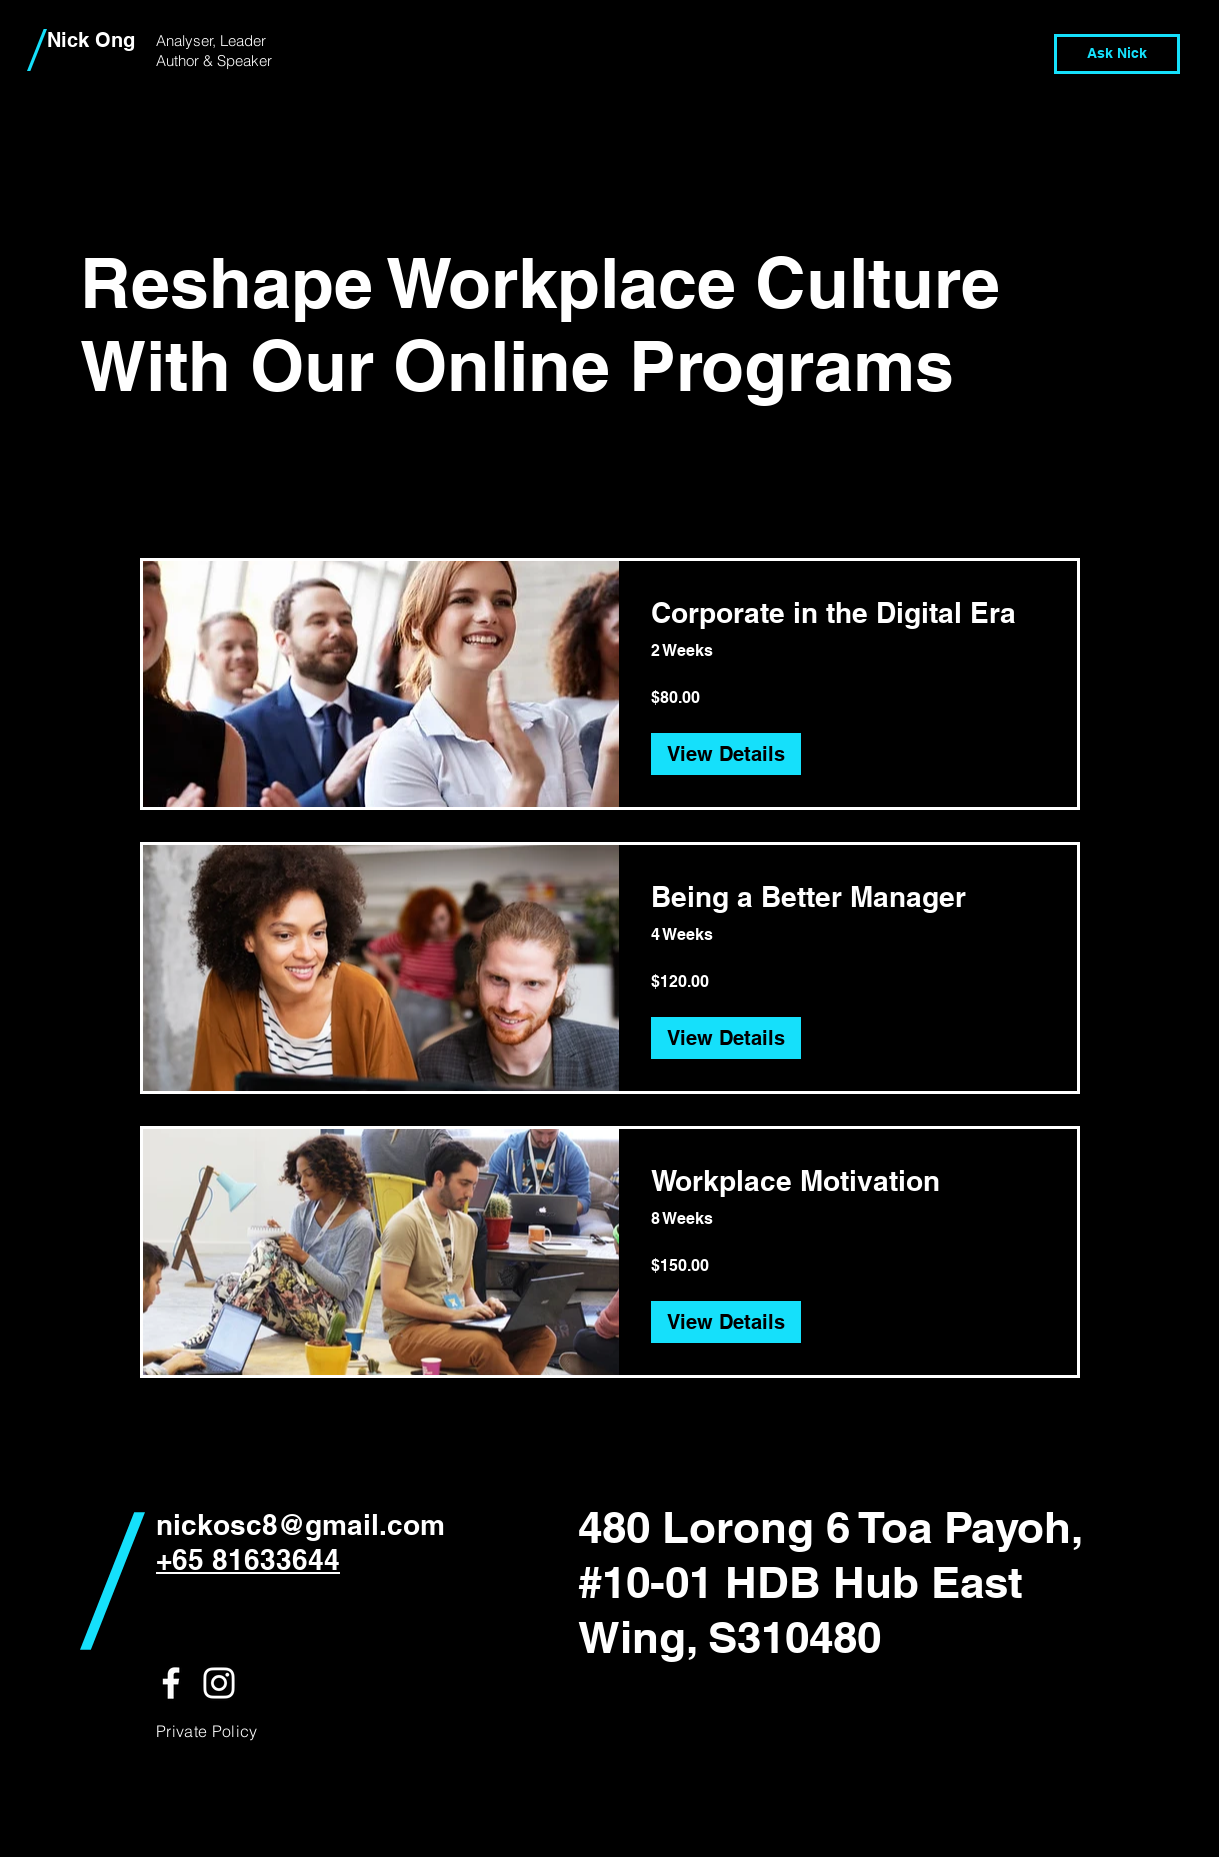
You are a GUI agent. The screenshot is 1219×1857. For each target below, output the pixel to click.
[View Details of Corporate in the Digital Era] (726, 754)
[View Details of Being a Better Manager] (726, 1038)
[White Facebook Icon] (171, 1683)
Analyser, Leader (211, 40)
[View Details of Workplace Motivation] (726, 1322)
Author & (186, 60)
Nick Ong (91, 40)
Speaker (244, 60)
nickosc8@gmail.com (300, 1524)
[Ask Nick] (1117, 54)
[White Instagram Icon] (219, 1683)
